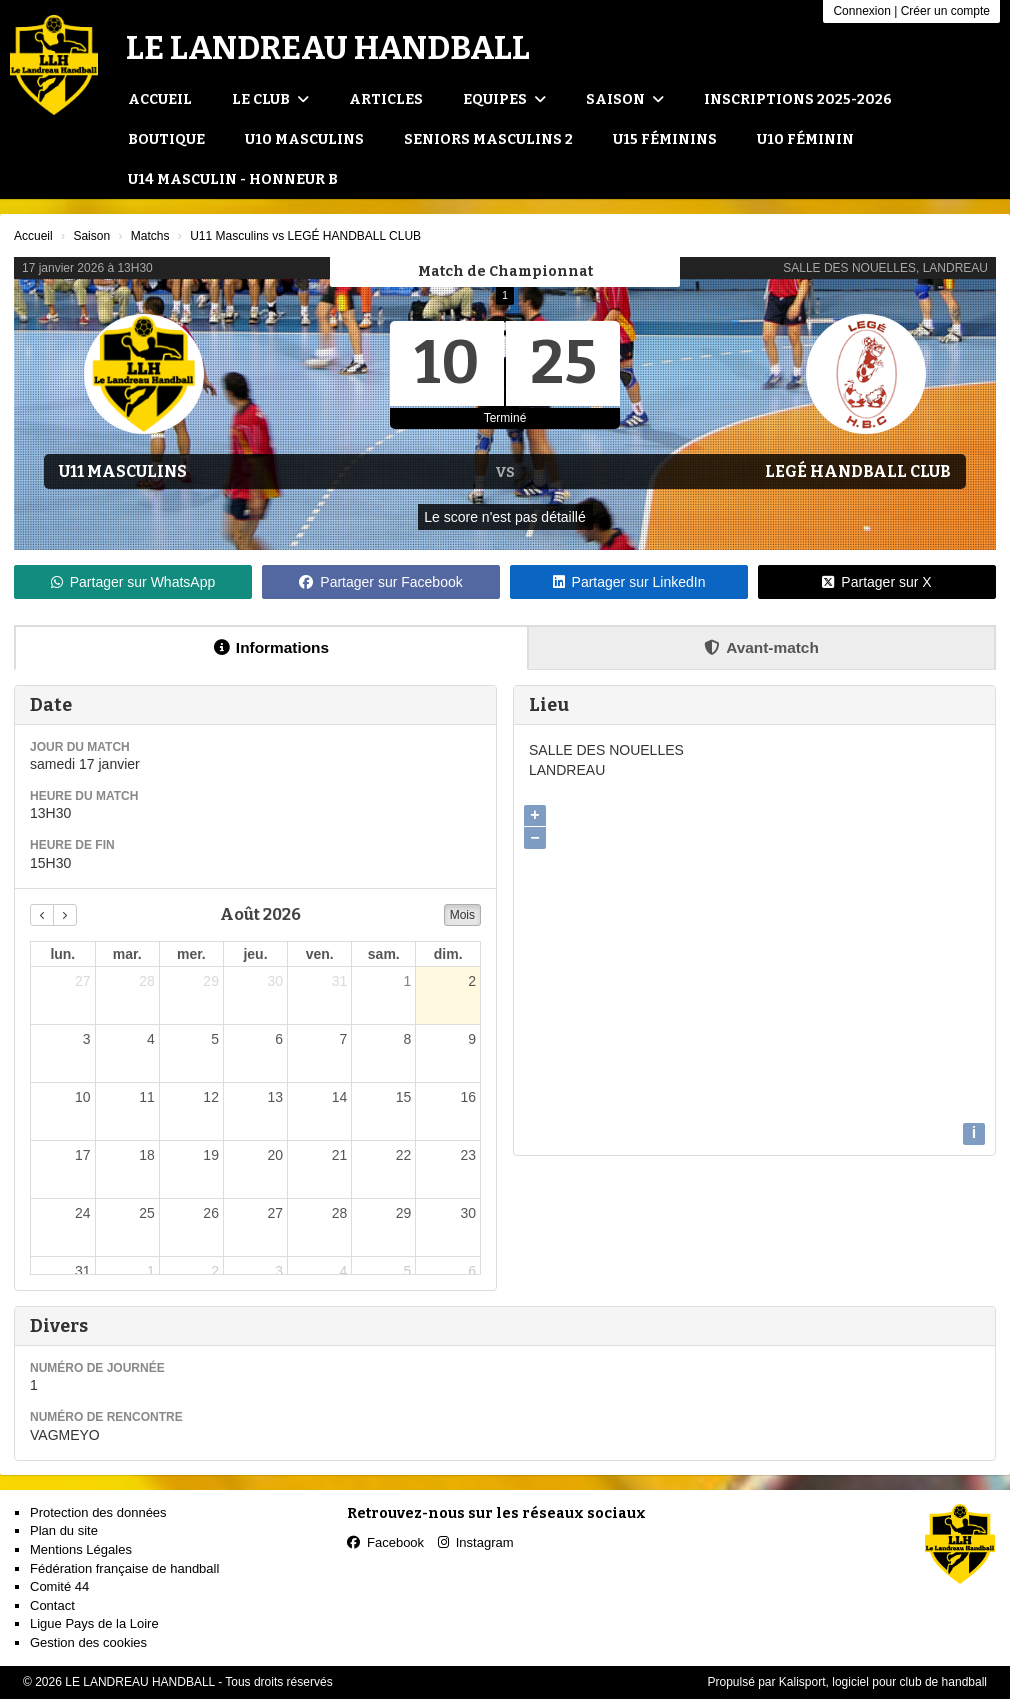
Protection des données (98, 1512)
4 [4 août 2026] (151, 1039)
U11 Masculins (123, 471)
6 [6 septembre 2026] (472, 1271)
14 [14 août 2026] (340, 1097)
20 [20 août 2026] (275, 1155)
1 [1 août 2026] (408, 981)
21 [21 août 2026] (340, 1155)
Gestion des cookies (88, 1642)
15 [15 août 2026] (404, 1097)
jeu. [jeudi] (255, 954)
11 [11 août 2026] (147, 1097)
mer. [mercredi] (191, 954)
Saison (625, 99)
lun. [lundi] (62, 954)
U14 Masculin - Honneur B (233, 179)
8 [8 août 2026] (408, 1039)
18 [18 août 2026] (147, 1155)
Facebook (385, 1542)
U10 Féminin (805, 139)
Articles (386, 99)
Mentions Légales (81, 1549)
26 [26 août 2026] (211, 1213)
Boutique (166, 139)
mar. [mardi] (127, 954)
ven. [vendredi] (320, 954)
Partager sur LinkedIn (629, 582)
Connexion (861, 11)
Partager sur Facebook (380, 582)
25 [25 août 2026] (147, 1213)
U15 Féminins (665, 139)
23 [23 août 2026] (468, 1155)
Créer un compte (945, 11)
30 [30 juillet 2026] (275, 981)
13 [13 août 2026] (275, 1097)
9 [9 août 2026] (472, 1039)
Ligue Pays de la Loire (94, 1623)
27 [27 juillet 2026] (83, 981)
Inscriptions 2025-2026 (798, 99)
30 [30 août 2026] (468, 1213)
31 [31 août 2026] (83, 1271)
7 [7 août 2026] (343, 1039)
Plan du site (64, 1530)
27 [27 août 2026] (275, 1213)
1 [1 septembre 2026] (151, 1271)
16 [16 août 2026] (468, 1097)
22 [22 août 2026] (404, 1155)
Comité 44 (59, 1586)
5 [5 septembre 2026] (408, 1271)
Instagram (476, 1542)
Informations (271, 647)
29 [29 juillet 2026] (211, 981)
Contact (52, 1605)
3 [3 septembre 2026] (279, 1271)
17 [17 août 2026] (83, 1155)
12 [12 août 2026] (211, 1097)
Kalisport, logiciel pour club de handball (883, 1682)
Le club (270, 99)
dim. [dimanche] (448, 954)
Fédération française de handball (124, 1568)
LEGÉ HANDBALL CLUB (858, 471)
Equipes (504, 99)
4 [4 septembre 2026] (343, 1271)
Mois (462, 915)
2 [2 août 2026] (472, 981)
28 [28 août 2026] (340, 1213)
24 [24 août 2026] (83, 1213)
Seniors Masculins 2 (488, 139)
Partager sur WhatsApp (133, 582)
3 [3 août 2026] (87, 1039)
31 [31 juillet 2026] (340, 981)
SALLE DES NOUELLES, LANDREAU (885, 268)
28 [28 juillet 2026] (147, 981)
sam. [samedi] (384, 954)
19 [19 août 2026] (211, 1155)
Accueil (160, 99)
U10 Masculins (304, 139)
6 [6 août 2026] (279, 1039)
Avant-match (761, 647)
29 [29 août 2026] (404, 1213)
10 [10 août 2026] (83, 1097)
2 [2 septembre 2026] (215, 1271)
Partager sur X (876, 582)
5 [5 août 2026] (215, 1039)
